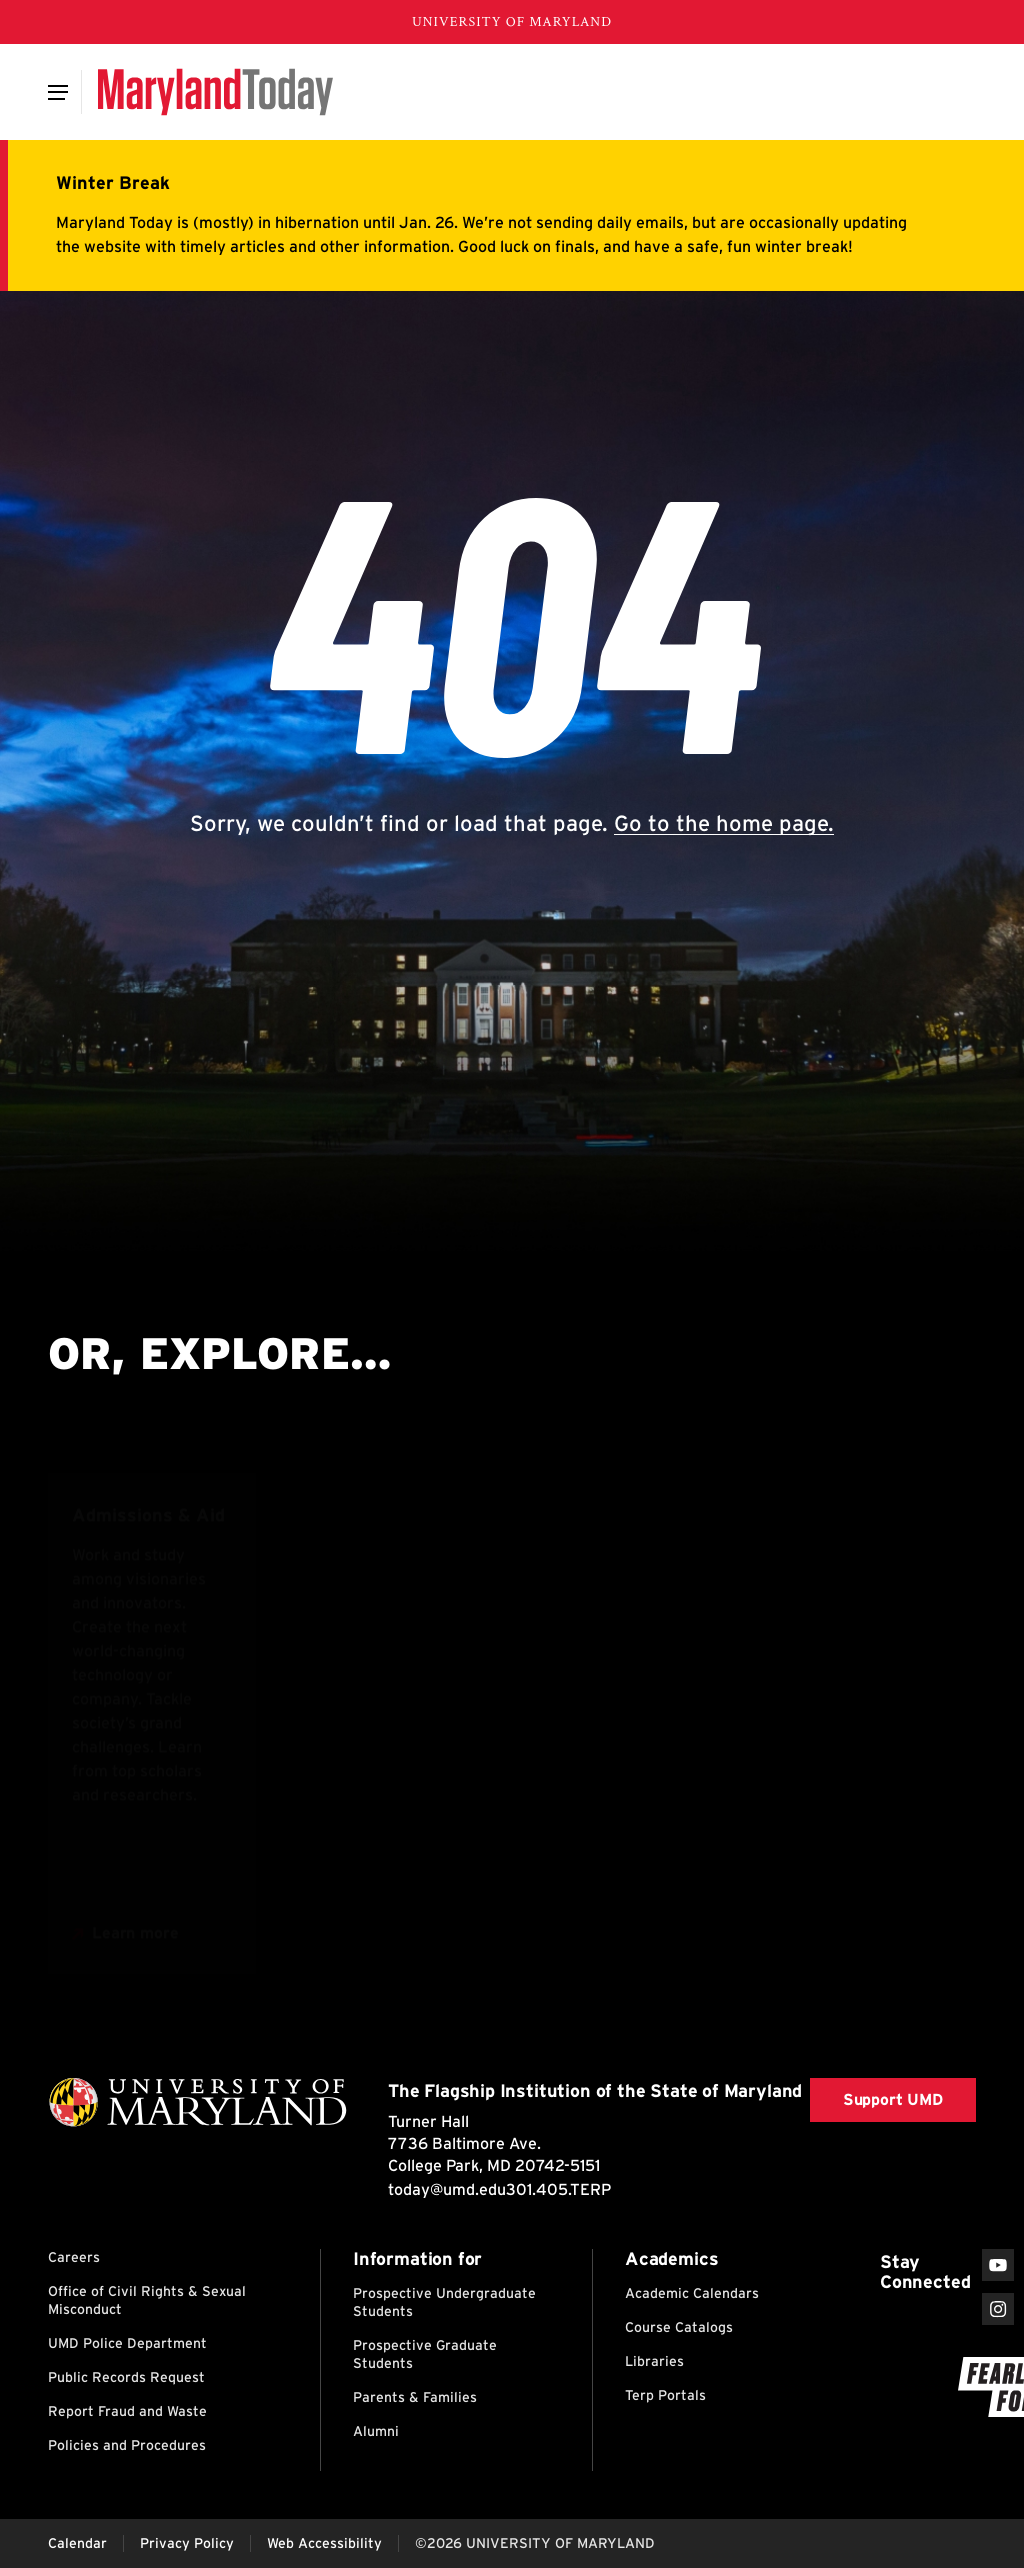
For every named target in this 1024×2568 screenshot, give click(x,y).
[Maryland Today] (215, 92)
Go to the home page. (724, 823)
